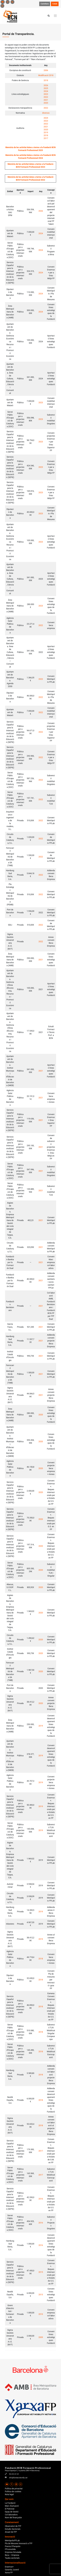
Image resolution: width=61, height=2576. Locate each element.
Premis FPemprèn (12, 2546)
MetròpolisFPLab (12, 2540)
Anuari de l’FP (11, 2532)
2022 (46, 97)
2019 (46, 132)
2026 (46, 85)
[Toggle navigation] (55, 15)
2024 (46, 91)
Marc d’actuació (12, 2506)
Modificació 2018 (45, 75)
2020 (46, 103)
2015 (41, 2272)
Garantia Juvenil (12, 2570)
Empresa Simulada (13, 2552)
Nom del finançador (13, 2517)
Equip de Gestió (11, 2512)
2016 (41, 2199)
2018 (46, 80)
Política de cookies (13, 2491)
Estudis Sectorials (12, 2529)
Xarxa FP (9, 2572)
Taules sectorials (12, 2558)
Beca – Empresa (12, 2555)
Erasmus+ (9, 2567)
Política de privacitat (14, 2488)
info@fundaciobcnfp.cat (18, 2478)
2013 (41, 2294)
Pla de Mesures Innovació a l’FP (18, 2543)
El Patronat (9, 2509)
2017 (46, 138)
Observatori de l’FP (13, 2526)
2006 (46, 70)
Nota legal (9, 2494)
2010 (41, 2314)
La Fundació (10, 2503)
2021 (46, 100)
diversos (45, 113)
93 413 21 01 (14, 2474)
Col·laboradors (11, 2515)
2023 (46, 94)
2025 (46, 88)
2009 (41, 2337)
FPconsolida (10, 2549)
